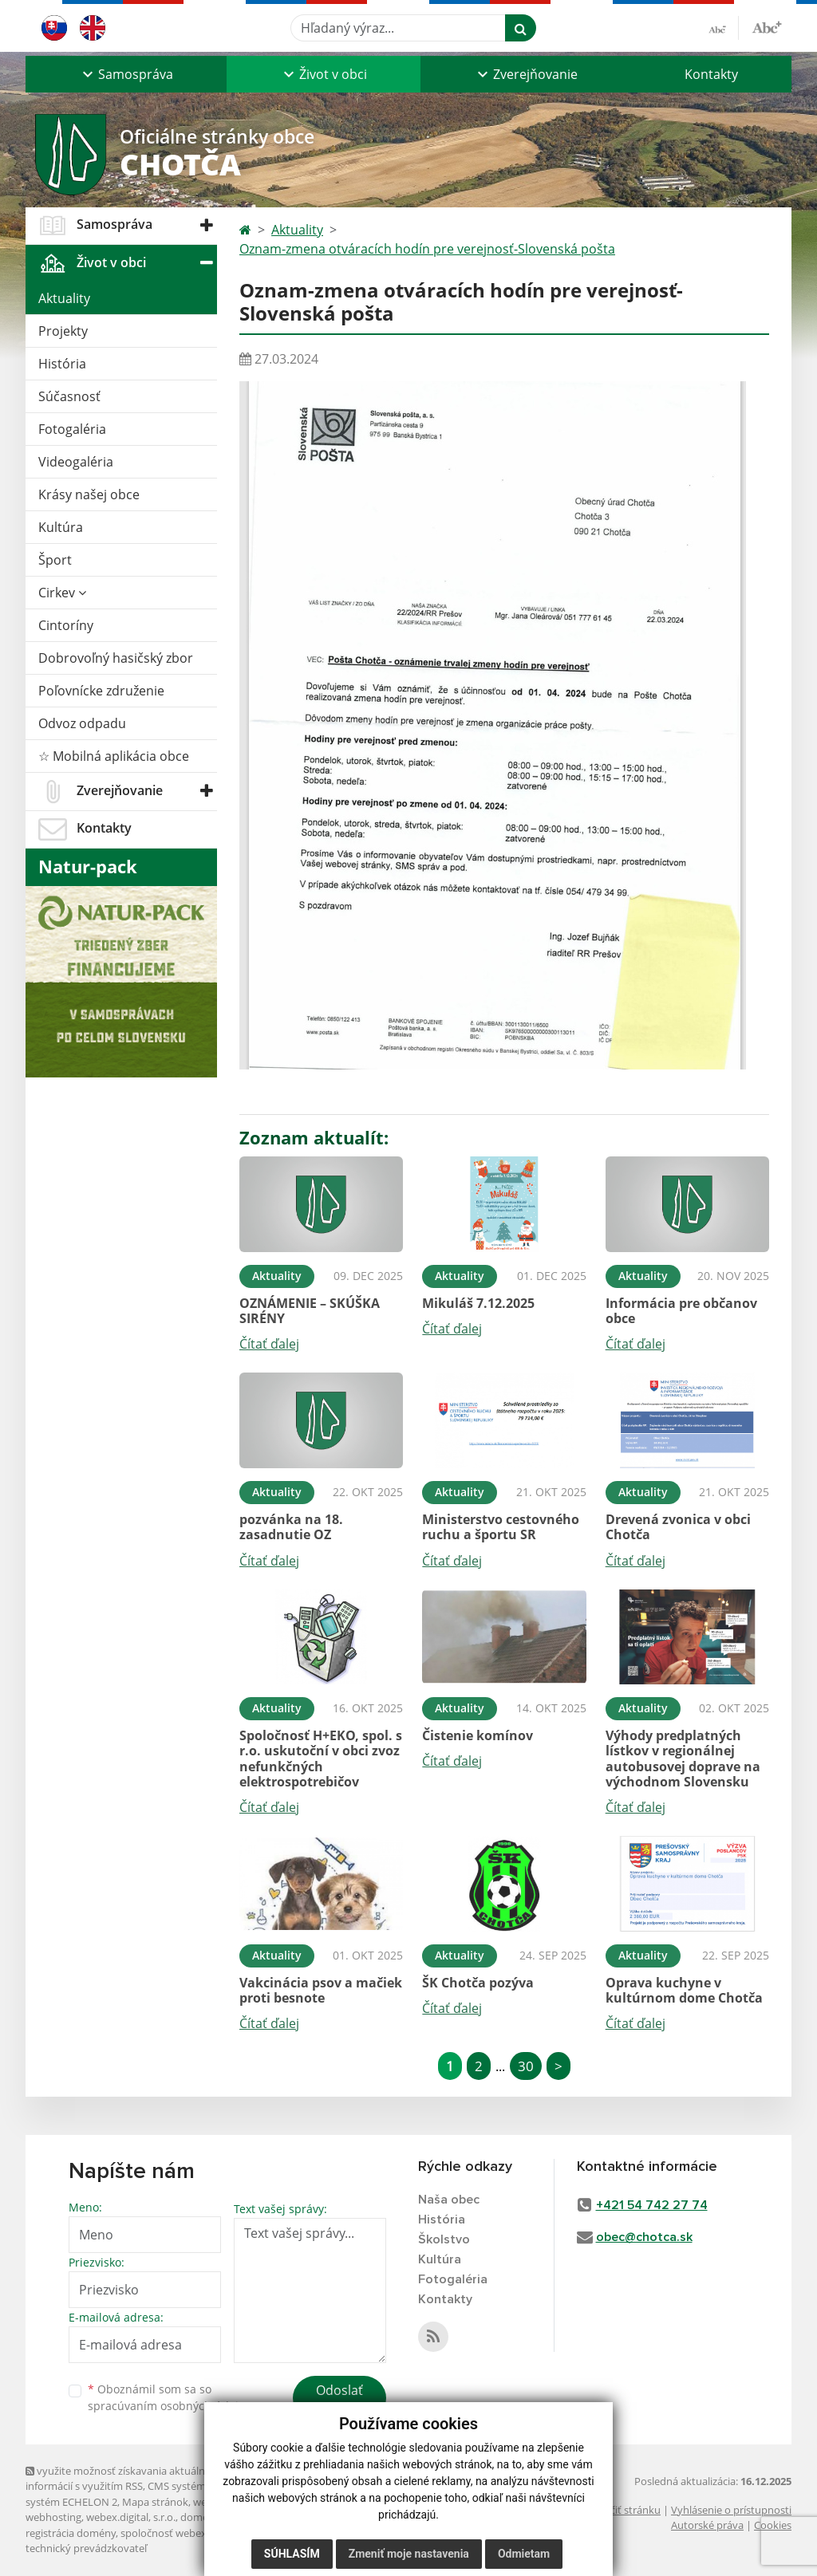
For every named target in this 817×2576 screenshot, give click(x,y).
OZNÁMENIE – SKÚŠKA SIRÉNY (309, 1310)
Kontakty (711, 74)
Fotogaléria (72, 429)
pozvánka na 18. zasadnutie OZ (291, 1527)
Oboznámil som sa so (169, 2397)
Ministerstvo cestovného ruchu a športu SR (500, 1527)
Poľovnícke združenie (101, 690)
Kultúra (60, 527)
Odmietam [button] (524, 2560)
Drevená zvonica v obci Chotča (678, 1527)
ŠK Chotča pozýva (478, 1982)
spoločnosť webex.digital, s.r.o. (192, 2533)
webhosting (53, 2517)
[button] (126, 74)
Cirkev (62, 592)
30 (526, 2066)
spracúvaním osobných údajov (169, 2405)
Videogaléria (75, 462)
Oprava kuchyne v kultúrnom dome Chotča (684, 1990)
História (62, 363)
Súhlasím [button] (292, 2560)
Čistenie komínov (477, 1735)
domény (199, 2517)
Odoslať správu (339, 2399)
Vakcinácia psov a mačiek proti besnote (320, 1990)
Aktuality (64, 298)
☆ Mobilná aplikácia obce (113, 756)
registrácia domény (71, 2533)
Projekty (63, 331)
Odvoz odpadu (82, 723)
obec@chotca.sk (644, 2237)
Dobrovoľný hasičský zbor (115, 658)
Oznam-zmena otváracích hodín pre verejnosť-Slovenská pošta (427, 249)
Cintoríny (65, 625)
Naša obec (449, 2199)
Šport (55, 560)
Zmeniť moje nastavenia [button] (409, 2560)
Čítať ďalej (269, 1344)
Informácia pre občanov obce (681, 1310)
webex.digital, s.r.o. (131, 2517)
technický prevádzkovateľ (86, 2548)
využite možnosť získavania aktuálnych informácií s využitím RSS (124, 2478)
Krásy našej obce (89, 494)
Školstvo (444, 2239)
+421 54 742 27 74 (652, 2205)
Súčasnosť (69, 396)
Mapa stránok (155, 2502)
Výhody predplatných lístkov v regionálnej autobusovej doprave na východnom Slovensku (683, 1758)
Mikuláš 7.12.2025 (478, 1303)
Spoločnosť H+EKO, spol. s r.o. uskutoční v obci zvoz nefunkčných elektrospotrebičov (320, 1758)
